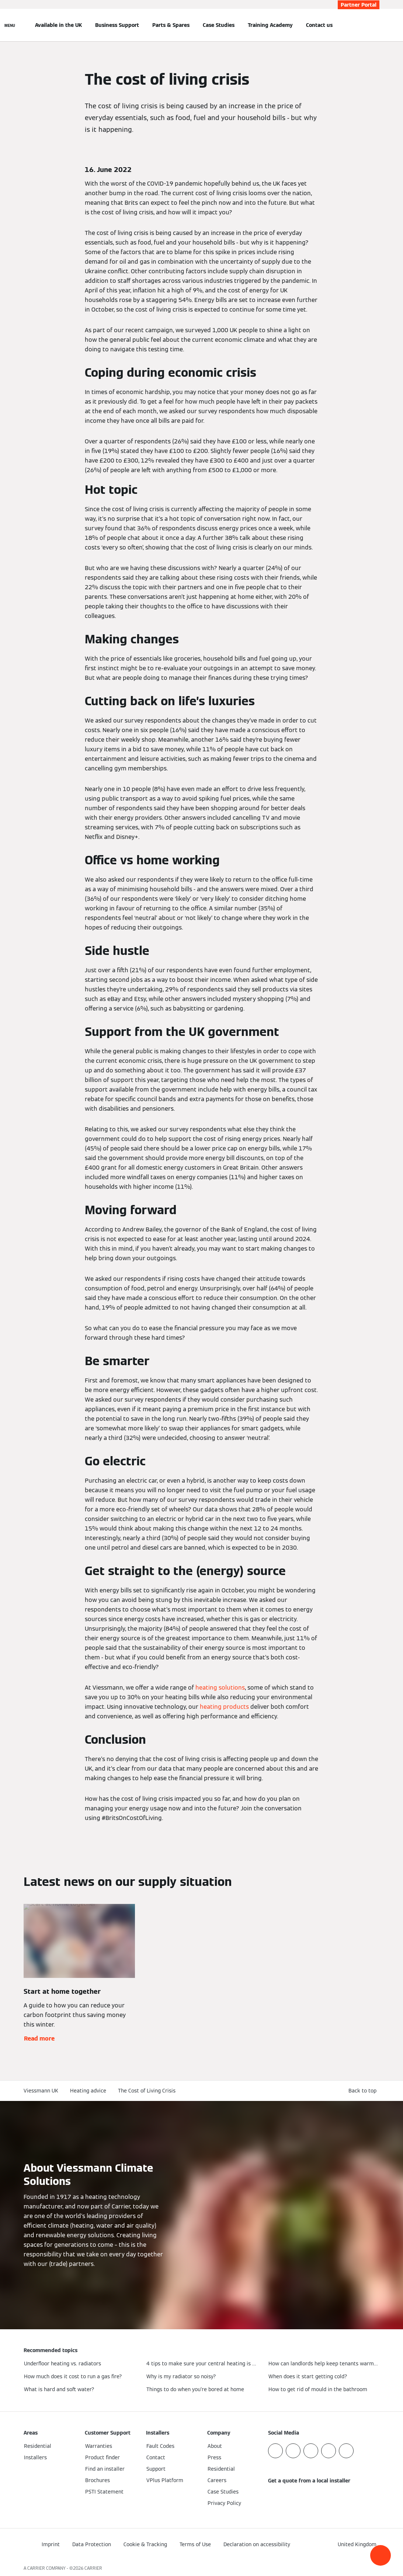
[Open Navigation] (10, 25)
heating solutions (220, 1687)
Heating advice (88, 2090)
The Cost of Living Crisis (147, 2090)
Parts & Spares (171, 25)
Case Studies (218, 25)
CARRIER (93, 2568)
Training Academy (270, 25)
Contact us (319, 25)
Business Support (117, 25)
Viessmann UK (41, 2090)
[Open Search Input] (375, 25)
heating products (224, 1707)
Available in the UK (58, 25)
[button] (380, 2555)
